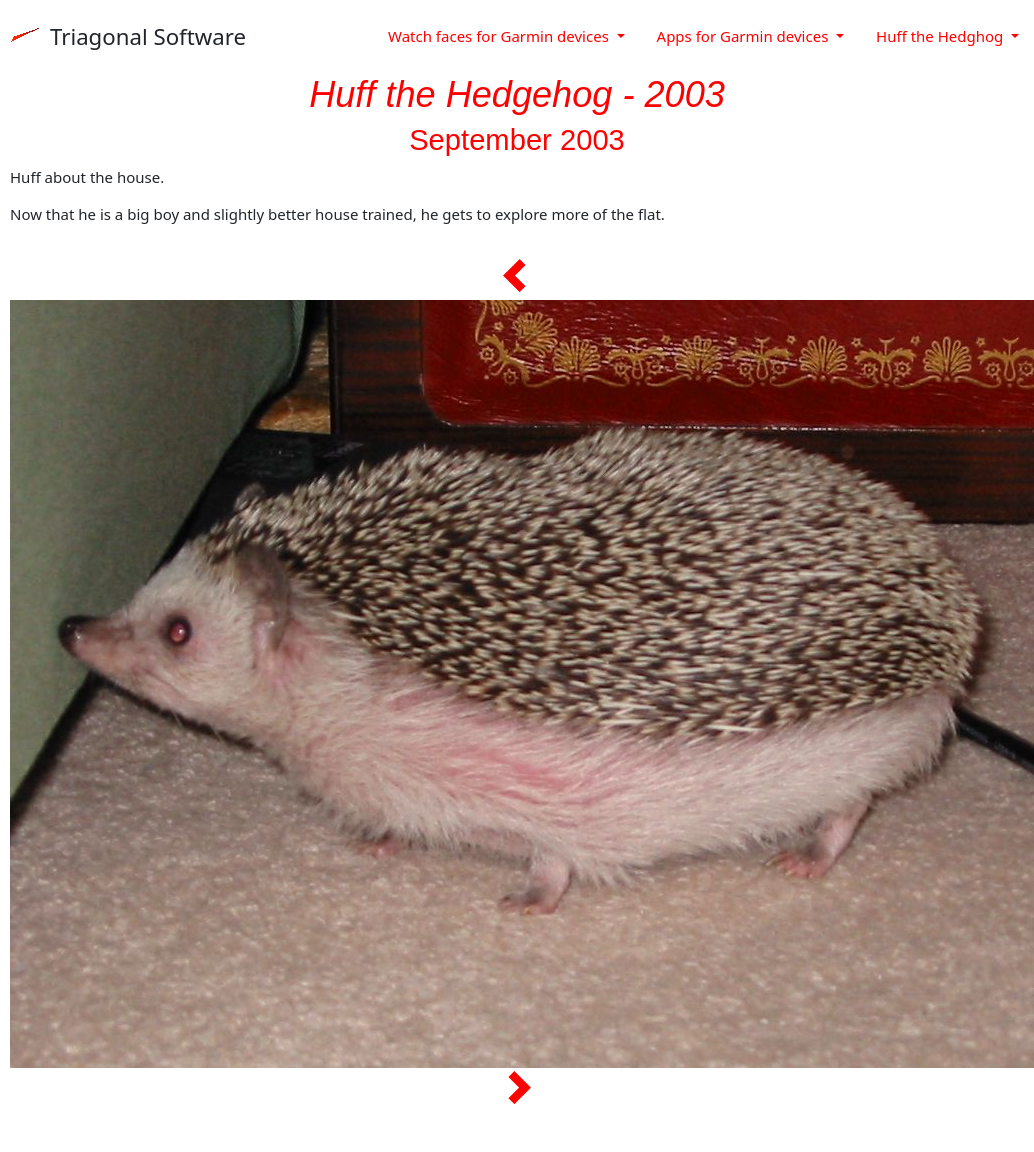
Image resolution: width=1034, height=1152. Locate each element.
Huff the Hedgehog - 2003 (517, 94)
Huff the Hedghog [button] (941, 36)
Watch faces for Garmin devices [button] (500, 36)
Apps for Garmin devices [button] (745, 36)
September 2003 (517, 140)
